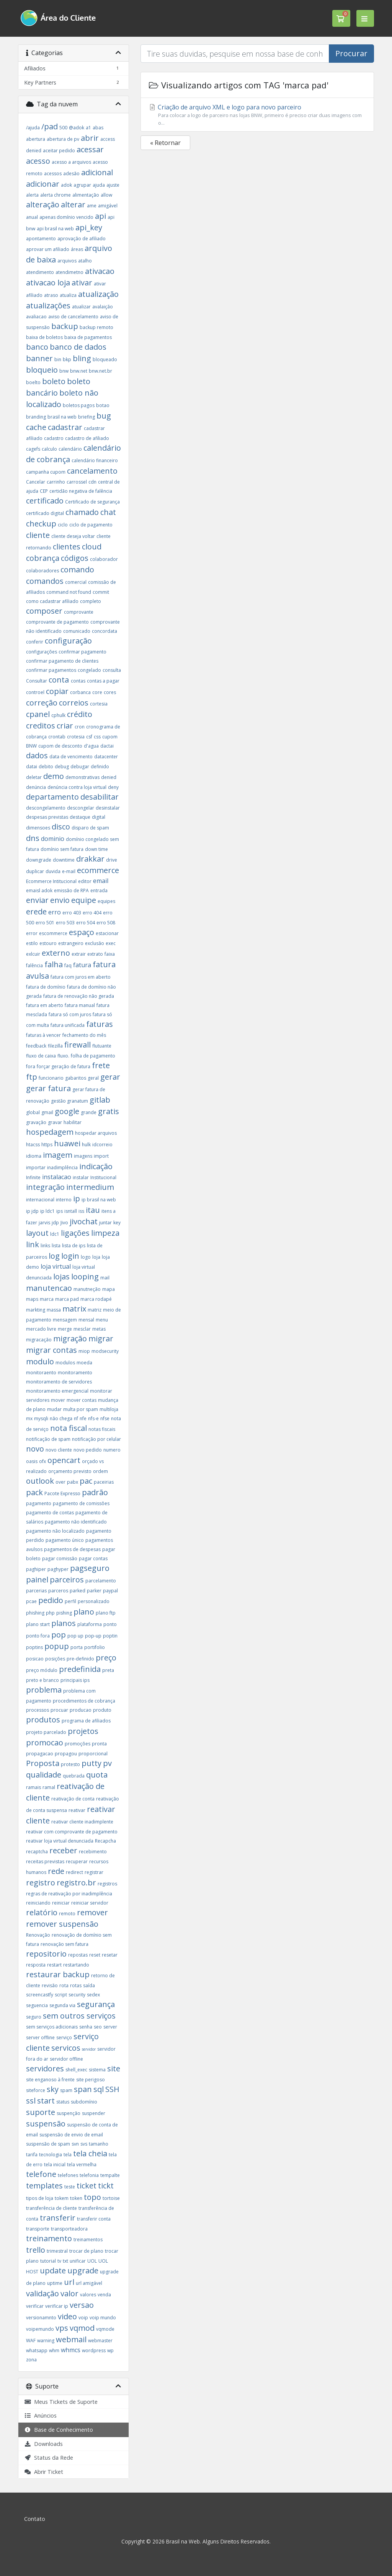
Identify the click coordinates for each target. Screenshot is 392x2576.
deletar (34, 777)
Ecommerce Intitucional (51, 881)
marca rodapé (96, 1299)
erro (54, 912)
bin (57, 359)
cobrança (42, 558)
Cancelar (35, 482)
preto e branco (42, 1680)
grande (88, 1112)
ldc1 (54, 1234)
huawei (67, 1143)
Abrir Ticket (43, 2471)
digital (98, 817)
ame (91, 205)
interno (64, 1199)
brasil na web (62, 417)
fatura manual (80, 1005)
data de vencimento (71, 756)
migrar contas (51, 1350)
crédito (79, 714)
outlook (40, 1481)
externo (56, 953)
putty (91, 1763)
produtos (43, 1719)
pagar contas (93, 1558)
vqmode (105, 2329)
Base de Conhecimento (58, 2429)
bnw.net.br (100, 371)
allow (106, 195)
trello (35, 2250)
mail (104, 1277)
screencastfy (39, 1994)
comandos (45, 581)
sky (53, 2089)
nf (76, 1418)
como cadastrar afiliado (52, 601)
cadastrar (65, 427)
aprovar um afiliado (47, 249)
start (46, 2100)
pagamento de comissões (81, 1503)
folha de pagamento (93, 1056)
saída (89, 1985)
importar (36, 1167)
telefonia (89, 2175)
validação (42, 2293)
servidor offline (66, 2059)
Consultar (36, 681)
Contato (34, 2518)
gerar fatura (48, 1088)
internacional (40, 1199)
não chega (61, 1418)
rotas (76, 1985)
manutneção (87, 1289)
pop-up (93, 1636)
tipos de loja (39, 2198)
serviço (64, 2037)
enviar (37, 900)
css (97, 736)
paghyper (58, 1569)
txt (65, 2261)
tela (68, 2154)
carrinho (56, 482)
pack (34, 1492)
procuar (59, 1710)
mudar (54, 1409)
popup (56, 1646)
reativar (77, 1810)
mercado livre (41, 1329)
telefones (68, 2175)
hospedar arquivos (96, 1133)
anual (32, 217)
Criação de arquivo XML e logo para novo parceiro (257, 114)
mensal (86, 1320)
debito (46, 766)
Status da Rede (48, 2457)
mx (29, 1418)
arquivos (67, 260)
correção (41, 702)
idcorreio (102, 1144)
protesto (70, 1764)
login (70, 1256)
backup (64, 326)
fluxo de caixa (41, 1056)
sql (98, 2089)
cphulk (58, 715)
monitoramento (75, 1372)
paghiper (36, 1569)
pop (58, 1634)
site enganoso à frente (50, 2079)
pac (86, 1481)
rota (64, 1985)
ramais (33, 1787)
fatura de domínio (45, 987)
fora (30, 1066)
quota (97, 1774)
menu (102, 1320)
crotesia (76, 736)
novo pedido (88, 1450)
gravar (55, 1122)
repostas (78, 1955)
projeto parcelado (46, 1732)
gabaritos (75, 1078)
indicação (96, 1166)
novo (35, 1449)
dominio (52, 838)
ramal (48, 1787)
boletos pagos (79, 405)
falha (53, 964)
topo (92, 2197)
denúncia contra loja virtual (76, 787)
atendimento (40, 272)
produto (102, 1710)
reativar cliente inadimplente (82, 1821)
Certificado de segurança (92, 502)
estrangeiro (70, 943)
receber (63, 1850)
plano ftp (106, 1613)
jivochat (84, 1221)
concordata (104, 631)
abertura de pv (63, 139)
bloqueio (42, 370)
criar (65, 725)
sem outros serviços (79, 2016)
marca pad (67, 1299)
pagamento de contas (50, 1512)
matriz (94, 1310)
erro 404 (92, 912)
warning (45, 2340)
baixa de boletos (44, 337)
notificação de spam (48, 1439)
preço (106, 1657)
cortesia (99, 704)
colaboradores (42, 570)
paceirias (104, 1482)
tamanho (98, 2144)
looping (85, 1276)
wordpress (94, 2350)
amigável (108, 205)
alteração (42, 204)
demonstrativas (82, 777)
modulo (40, 1361)
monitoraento (41, 1372)
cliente (38, 535)
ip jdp (32, 1211)
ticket (86, 2185)
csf (89, 736)
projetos (83, 1731)
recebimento (93, 1851)
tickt (106, 2185)
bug (103, 416)
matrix (74, 1308)
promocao (44, 1742)
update (53, 2270)
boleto (53, 381)
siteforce (35, 2090)
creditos (40, 725)
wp (110, 2350)
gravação (36, 1122)
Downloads (43, 2443)
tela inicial (54, 2164)
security (77, 1994)
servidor (89, 2049)
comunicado (76, 631)
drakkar (90, 859)
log (54, 1256)
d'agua (91, 746)
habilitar (73, 1122)
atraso (51, 295)
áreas (77, 249)
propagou (66, 1753)
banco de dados (78, 347)
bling (82, 358)
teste (69, 2186)
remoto (67, 1913)
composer (44, 611)
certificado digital (45, 513)
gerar (110, 1077)
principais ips (75, 1680)
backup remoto (96, 327)
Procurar (351, 53)
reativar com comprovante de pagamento (72, 1831)
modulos (65, 1362)
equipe (83, 900)
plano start (38, 1624)
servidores (45, 2068)
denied (108, 777)
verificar (35, 2306)
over (60, 1482)
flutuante (101, 1046)
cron (80, 726)
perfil (70, 1601)
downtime (64, 860)
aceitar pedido (59, 150)
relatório (41, 1912)
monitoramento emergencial (57, 1391)
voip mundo (103, 2317)
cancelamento (92, 471)
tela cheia (90, 2153)
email (100, 881)
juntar (105, 1222)
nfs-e (93, 1418)
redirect (74, 1872)
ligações (75, 1233)
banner (39, 358)
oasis (32, 1461)
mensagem (65, 1320)
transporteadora (69, 2229)
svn (75, 2144)
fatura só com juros (70, 1014)
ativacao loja (48, 282)
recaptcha (37, 1851)
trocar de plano (86, 2251)
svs (83, 2144)
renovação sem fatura (64, 1944)
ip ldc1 (47, 1211)
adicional (97, 172)
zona (31, 2359)
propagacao (39, 1753)
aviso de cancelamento (73, 316)
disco (61, 826)
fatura (82, 965)
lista (56, 1245)
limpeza (105, 1233)
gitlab (100, 1100)
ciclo (63, 524)
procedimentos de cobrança (84, 1701)
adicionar (42, 184)
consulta (112, 670)
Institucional (103, 1177)
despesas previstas (47, 817)
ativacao (99, 271)
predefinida (80, 1669)
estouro (48, 943)
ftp (31, 1077)
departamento (52, 797)
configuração (68, 640)
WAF (31, 2340)
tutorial (48, 2261)
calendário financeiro (95, 460)
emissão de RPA (71, 890)
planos (63, 1623)
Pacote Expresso (62, 1493)
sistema (97, 2069)
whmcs (70, 2350)
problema (44, 1690)
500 (63, 127)
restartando (76, 1965)
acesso (38, 161)
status (62, 2102)
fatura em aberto (44, 1005)
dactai (107, 746)
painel (37, 1579)
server (110, 2027)
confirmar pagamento (82, 651)
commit (101, 592)
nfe (83, 1418)
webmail (71, 2339)
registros (107, 1883)
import (101, 1156)
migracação (39, 1339)
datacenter (106, 756)
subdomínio (84, 2102)
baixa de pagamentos (88, 337)
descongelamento (45, 808)
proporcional (93, 1753)
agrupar (82, 185)
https (46, 1144)
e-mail (68, 871)
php (50, 1613)
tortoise (111, 2198)
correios (73, 702)
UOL (92, 2261)
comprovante (78, 612)
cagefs (33, 449)
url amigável (89, 2283)
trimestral (57, 2251)
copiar (57, 691)
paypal (110, 1590)
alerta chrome (55, 195)
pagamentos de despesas (72, 1549)
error (32, 933)
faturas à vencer (43, 1035)
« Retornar (165, 142)
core (97, 692)
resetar (110, 1955)
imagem (57, 1155)
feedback (36, 1046)
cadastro (54, 438)
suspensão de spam (48, 2144)
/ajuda (33, 127)
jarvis (44, 1222)
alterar (73, 204)
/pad (49, 126)
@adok (76, 127)
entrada (99, 890)
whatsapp (36, 2350)
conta (60, 680)
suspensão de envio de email (71, 2134)
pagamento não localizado (55, 1531)
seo (98, 2027)
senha (85, 2027)
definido (100, 766)
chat (108, 512)
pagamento (38, 1503)
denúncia (36, 787)
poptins (34, 1647)
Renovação (38, 1935)
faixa (110, 954)
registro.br (76, 1882)
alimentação (85, 195)
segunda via (62, 2005)
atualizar (81, 306)
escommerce (53, 933)
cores (110, 692)
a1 (88, 127)
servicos (65, 2048)
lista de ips (73, 1245)
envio (60, 900)
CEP (44, 491)
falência (34, 965)
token (76, 2198)
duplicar (35, 871)
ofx (42, 1461)
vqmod (82, 2328)
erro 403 (71, 912)
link (32, 1244)
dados (37, 755)
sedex (93, 1994)
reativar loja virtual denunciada (59, 1841)
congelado (89, 670)
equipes (106, 901)
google (67, 1111)
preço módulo (41, 1670)
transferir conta (94, 2219)
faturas (99, 1024)
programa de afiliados (86, 1720)
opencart (63, 1460)
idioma (33, 1156)
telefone (41, 2174)
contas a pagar (103, 681)
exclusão (94, 943)
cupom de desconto (60, 746)
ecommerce (98, 870)
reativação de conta (73, 1799)
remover (92, 1912)
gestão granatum (69, 1101)
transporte (37, 2229)
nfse (104, 1418)
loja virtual (56, 1266)
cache (36, 427)
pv (107, 1763)
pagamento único (65, 1540)
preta (108, 1670)
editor (84, 881)
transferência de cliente (51, 2208)
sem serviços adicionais (52, 2027)
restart (54, 1965)
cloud (91, 546)
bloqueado (105, 359)
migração (70, 1338)
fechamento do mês (84, 1035)
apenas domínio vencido (66, 217)
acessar (90, 149)
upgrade (82, 2270)
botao (102, 405)
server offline (40, 2037)
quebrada (74, 1776)
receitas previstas (45, 1861)
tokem (62, 2198)
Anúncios (40, 2415)
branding (36, 417)
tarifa (32, 2154)
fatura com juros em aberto (81, 977)
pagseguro (89, 1568)
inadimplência (62, 1167)
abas (98, 127)
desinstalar (108, 808)
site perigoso (90, 2079)
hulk (86, 1144)
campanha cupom (45, 472)
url (69, 2282)
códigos (74, 558)
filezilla (55, 1046)
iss (81, 1211)
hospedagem (50, 1132)
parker (94, 1590)
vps (62, 2328)
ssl (31, 2100)
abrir (90, 138)
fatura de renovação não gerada (78, 996)
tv (59, 2261)
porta (76, 1647)
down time (96, 849)
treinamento (49, 2238)
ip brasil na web (99, 1199)
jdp (55, 1222)
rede (56, 1871)
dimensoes (38, 827)
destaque (80, 817)
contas (78, 681)
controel (35, 692)
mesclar (82, 1329)
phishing (35, 1613)
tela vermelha (81, 2164)
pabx (72, 1482)
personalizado (93, 1601)
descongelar (80, 808)
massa (54, 1310)
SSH (112, 2089)
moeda (84, 1362)
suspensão (45, 2123)
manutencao (49, 1288)
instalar (81, 1177)
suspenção (68, 2113)
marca (47, 1299)
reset (94, 1955)
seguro (33, 2017)
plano (84, 1612)
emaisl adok (39, 890)
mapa (108, 1289)
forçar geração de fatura (63, 1066)
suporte (40, 2112)
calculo (49, 449)
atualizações (48, 305)
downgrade (38, 860)
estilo (32, 943)
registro (40, 1882)
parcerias (36, 1590)
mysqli (41, 1418)
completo (90, 601)
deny (113, 787)
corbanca (80, 692)
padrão (95, 1492)
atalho (85, 260)
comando (77, 569)
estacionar (107, 933)
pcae (31, 1601)
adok (66, 185)
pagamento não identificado (76, 1522)
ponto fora (38, 1636)
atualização (98, 294)
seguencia (37, 2005)
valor (69, 2293)
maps (32, 1299)
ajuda (99, 185)
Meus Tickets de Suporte (61, 2401)
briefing (86, 417)
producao (80, 1710)
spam (66, 2090)
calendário (70, 449)
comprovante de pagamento (57, 622)
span (83, 2089)
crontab (56, 736)
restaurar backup (58, 1974)
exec (111, 943)
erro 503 (65, 922)
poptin (110, 1636)
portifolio (94, 1647)
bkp (67, 359)
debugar (79, 766)
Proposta (42, 1763)
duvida (53, 871)
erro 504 (85, 922)
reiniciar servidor (89, 1903)
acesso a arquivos (71, 162)
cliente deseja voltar (73, 536)
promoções (77, 1743)
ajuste (112, 185)
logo (86, 1257)
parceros (58, 1590)
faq (68, 965)
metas (99, 1329)
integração (45, 1187)
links (45, 1245)
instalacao (56, 1177)
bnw (64, 371)
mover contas (81, 1400)
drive (111, 860)
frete (101, 1065)
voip (83, 2317)
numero (112, 1450)
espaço (81, 932)
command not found (68, 592)
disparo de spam (90, 827)
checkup (41, 523)
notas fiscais (101, 1429)
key (117, 1222)
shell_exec (76, 2069)
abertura (35, 139)
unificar (78, 2261)
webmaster (100, 2340)
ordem (100, 1471)
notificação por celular (96, 1439)
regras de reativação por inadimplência (69, 1893)
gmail (47, 1112)
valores (88, 2294)
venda (104, 2294)
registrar (94, 1872)
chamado (82, 512)
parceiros (67, 1579)
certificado (45, 500)
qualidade (43, 1774)
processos (37, 1710)
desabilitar (99, 797)
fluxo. (63, 1056)
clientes (66, 546)
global (33, 1112)
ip (76, 1198)
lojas (61, 1276)
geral (93, 1078)
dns (32, 838)
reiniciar (61, 1903)
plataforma (89, 1624)
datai (31, 766)
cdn (92, 482)
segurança (96, 2004)
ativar (82, 282)
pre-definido (80, 1658)
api (100, 216)
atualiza (68, 295)
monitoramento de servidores (59, 1381)
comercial (76, 582)
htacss (33, 1144)
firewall (77, 1045)
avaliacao (36, 316)
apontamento (41, 238)
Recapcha (105, 1841)
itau (93, 1210)
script (61, 1994)
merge (65, 1329)
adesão (71, 173)
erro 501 (45, 922)
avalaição (102, 306)
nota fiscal (68, 1428)
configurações (41, 651)
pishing (64, 1613)
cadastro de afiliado (87, 438)
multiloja (109, 1409)
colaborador (104, 559)
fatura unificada (68, 1025)
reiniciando (38, 1903)
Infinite (33, 1177)
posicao (35, 1658)
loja (96, 1257)
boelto (33, 382)
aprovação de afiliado (81, 238)
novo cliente (59, 1450)
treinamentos (88, 2239)
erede (36, 911)
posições (55, 1658)
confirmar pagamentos (51, 670)
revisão (50, 1985)
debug (62, 766)
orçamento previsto (69, 1471)
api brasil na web (55, 228)
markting (35, 1310)
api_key (88, 227)
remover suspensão (62, 1924)
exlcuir (33, 954)
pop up (75, 1636)
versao (82, 2305)
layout (37, 1233)
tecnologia (50, 2154)
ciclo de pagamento (91, 524)
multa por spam (80, 1409)
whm (54, 2350)
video (67, 2316)
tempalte (110, 2175)
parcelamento (100, 1580)
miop (84, 1351)
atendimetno (69, 272)
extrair (79, 954)
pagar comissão (59, 1558)
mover (58, 1400)
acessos (53, 173)
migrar (100, 1338)
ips (59, 1211)
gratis (108, 1111)
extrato (95, 954)
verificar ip (56, 2306)
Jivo (64, 1222)
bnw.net (78, 371)
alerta (32, 195)
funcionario (51, 1078)
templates (44, 2185)
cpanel (38, 714)
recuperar (77, 1861)
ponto (110, 1624)
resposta (36, 1965)
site (113, 2068)
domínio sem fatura (62, 849)
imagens (83, 1156)
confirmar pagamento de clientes (62, 661)
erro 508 (105, 922)
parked (77, 1590)
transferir (57, 2218)
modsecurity (105, 1351)
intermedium (90, 1187)
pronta (99, 1743)
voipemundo (40, 2329)
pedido (50, 1600)
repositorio (46, 1954)
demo (53, 776)
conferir (34, 642)
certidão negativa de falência (80, 491)
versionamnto (41, 2317)
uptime (54, 2283)
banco (37, 347)
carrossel (77, 482)
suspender (93, 2113)
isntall (70, 1211)
